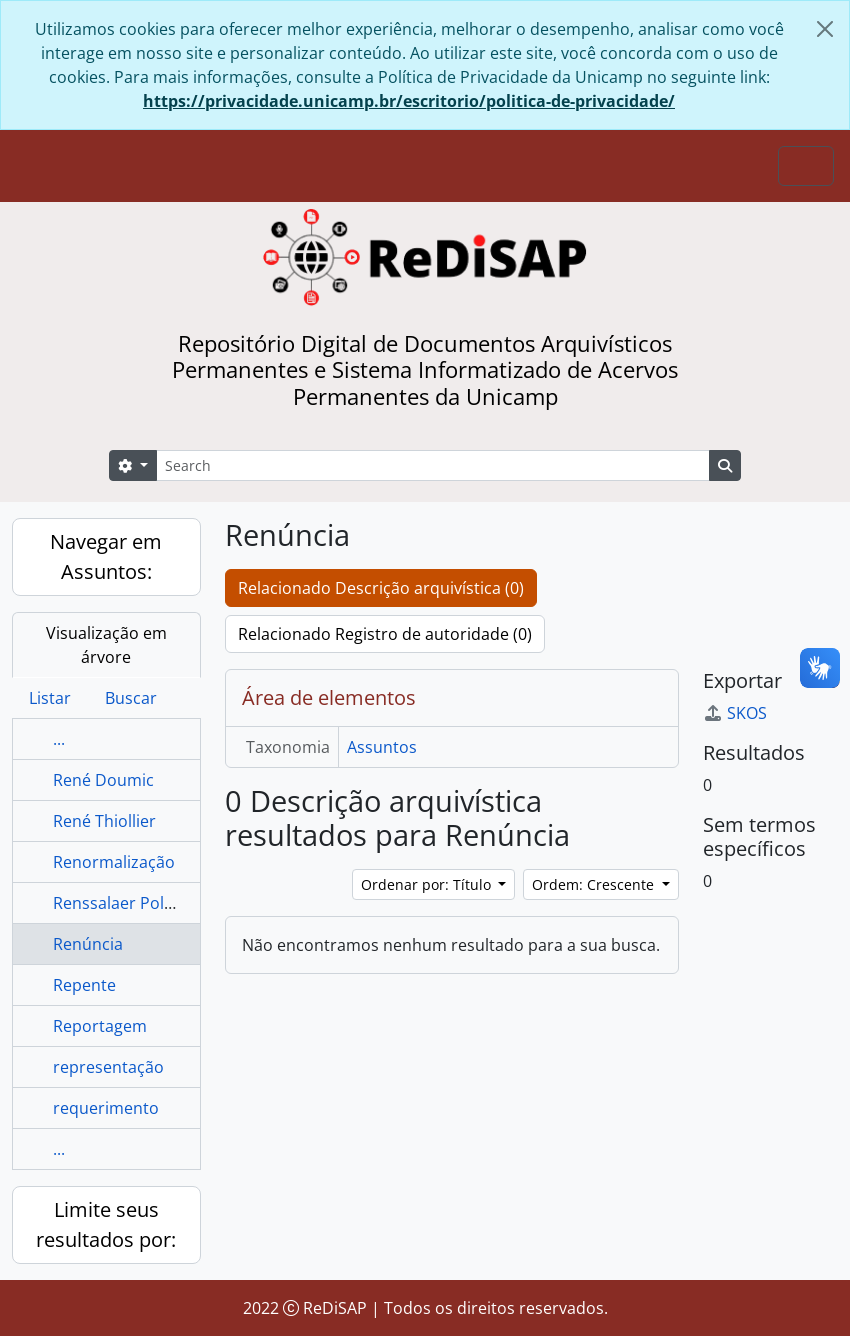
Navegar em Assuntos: (106, 556)
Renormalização (114, 862)
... (59, 739)
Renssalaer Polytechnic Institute (173, 903)
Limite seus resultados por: (106, 1224)
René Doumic (103, 780)
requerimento (106, 1108)
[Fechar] (825, 29)
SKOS (735, 713)
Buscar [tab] (131, 698)
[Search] (433, 465)
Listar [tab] (50, 698)
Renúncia (88, 944)
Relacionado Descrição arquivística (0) (381, 588)
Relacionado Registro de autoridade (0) (385, 634)
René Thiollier (104, 821)
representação (108, 1067)
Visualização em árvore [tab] (106, 645)
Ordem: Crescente (595, 884)
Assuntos (382, 747)
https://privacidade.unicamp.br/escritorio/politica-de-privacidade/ (409, 101)
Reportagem (100, 1026)
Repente (84, 985)
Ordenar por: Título (428, 884)
